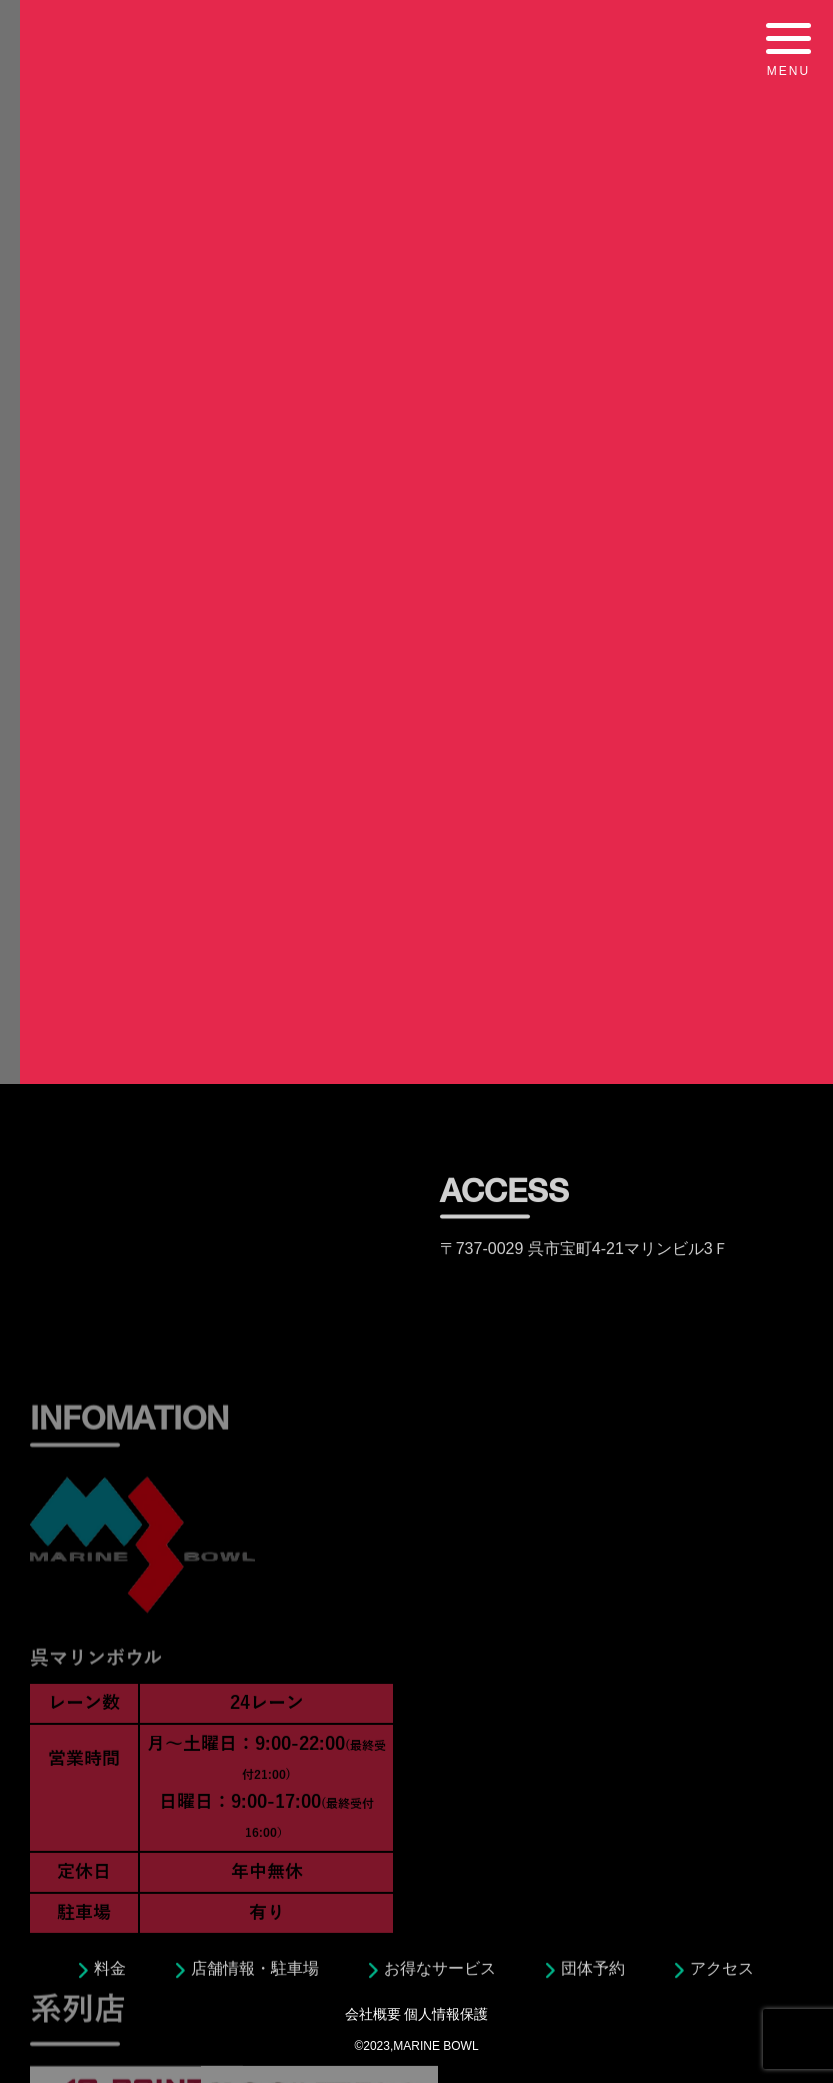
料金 (110, 1973)
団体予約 (593, 1973)
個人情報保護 (446, 2014)
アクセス (722, 1973)
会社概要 (373, 2014)
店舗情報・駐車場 (255, 1973)
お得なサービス (440, 1973)
